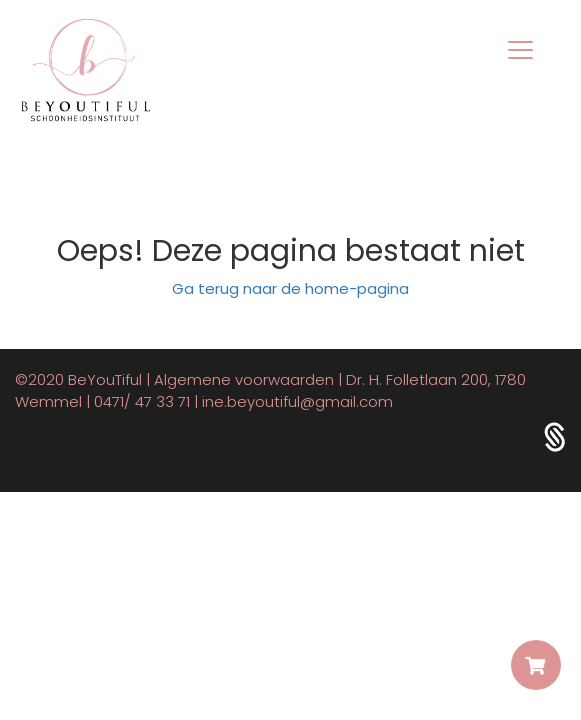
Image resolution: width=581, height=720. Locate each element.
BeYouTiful (105, 379)
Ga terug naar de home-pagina (290, 288)
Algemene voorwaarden (244, 379)
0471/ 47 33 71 (142, 401)
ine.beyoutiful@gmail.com (297, 401)
